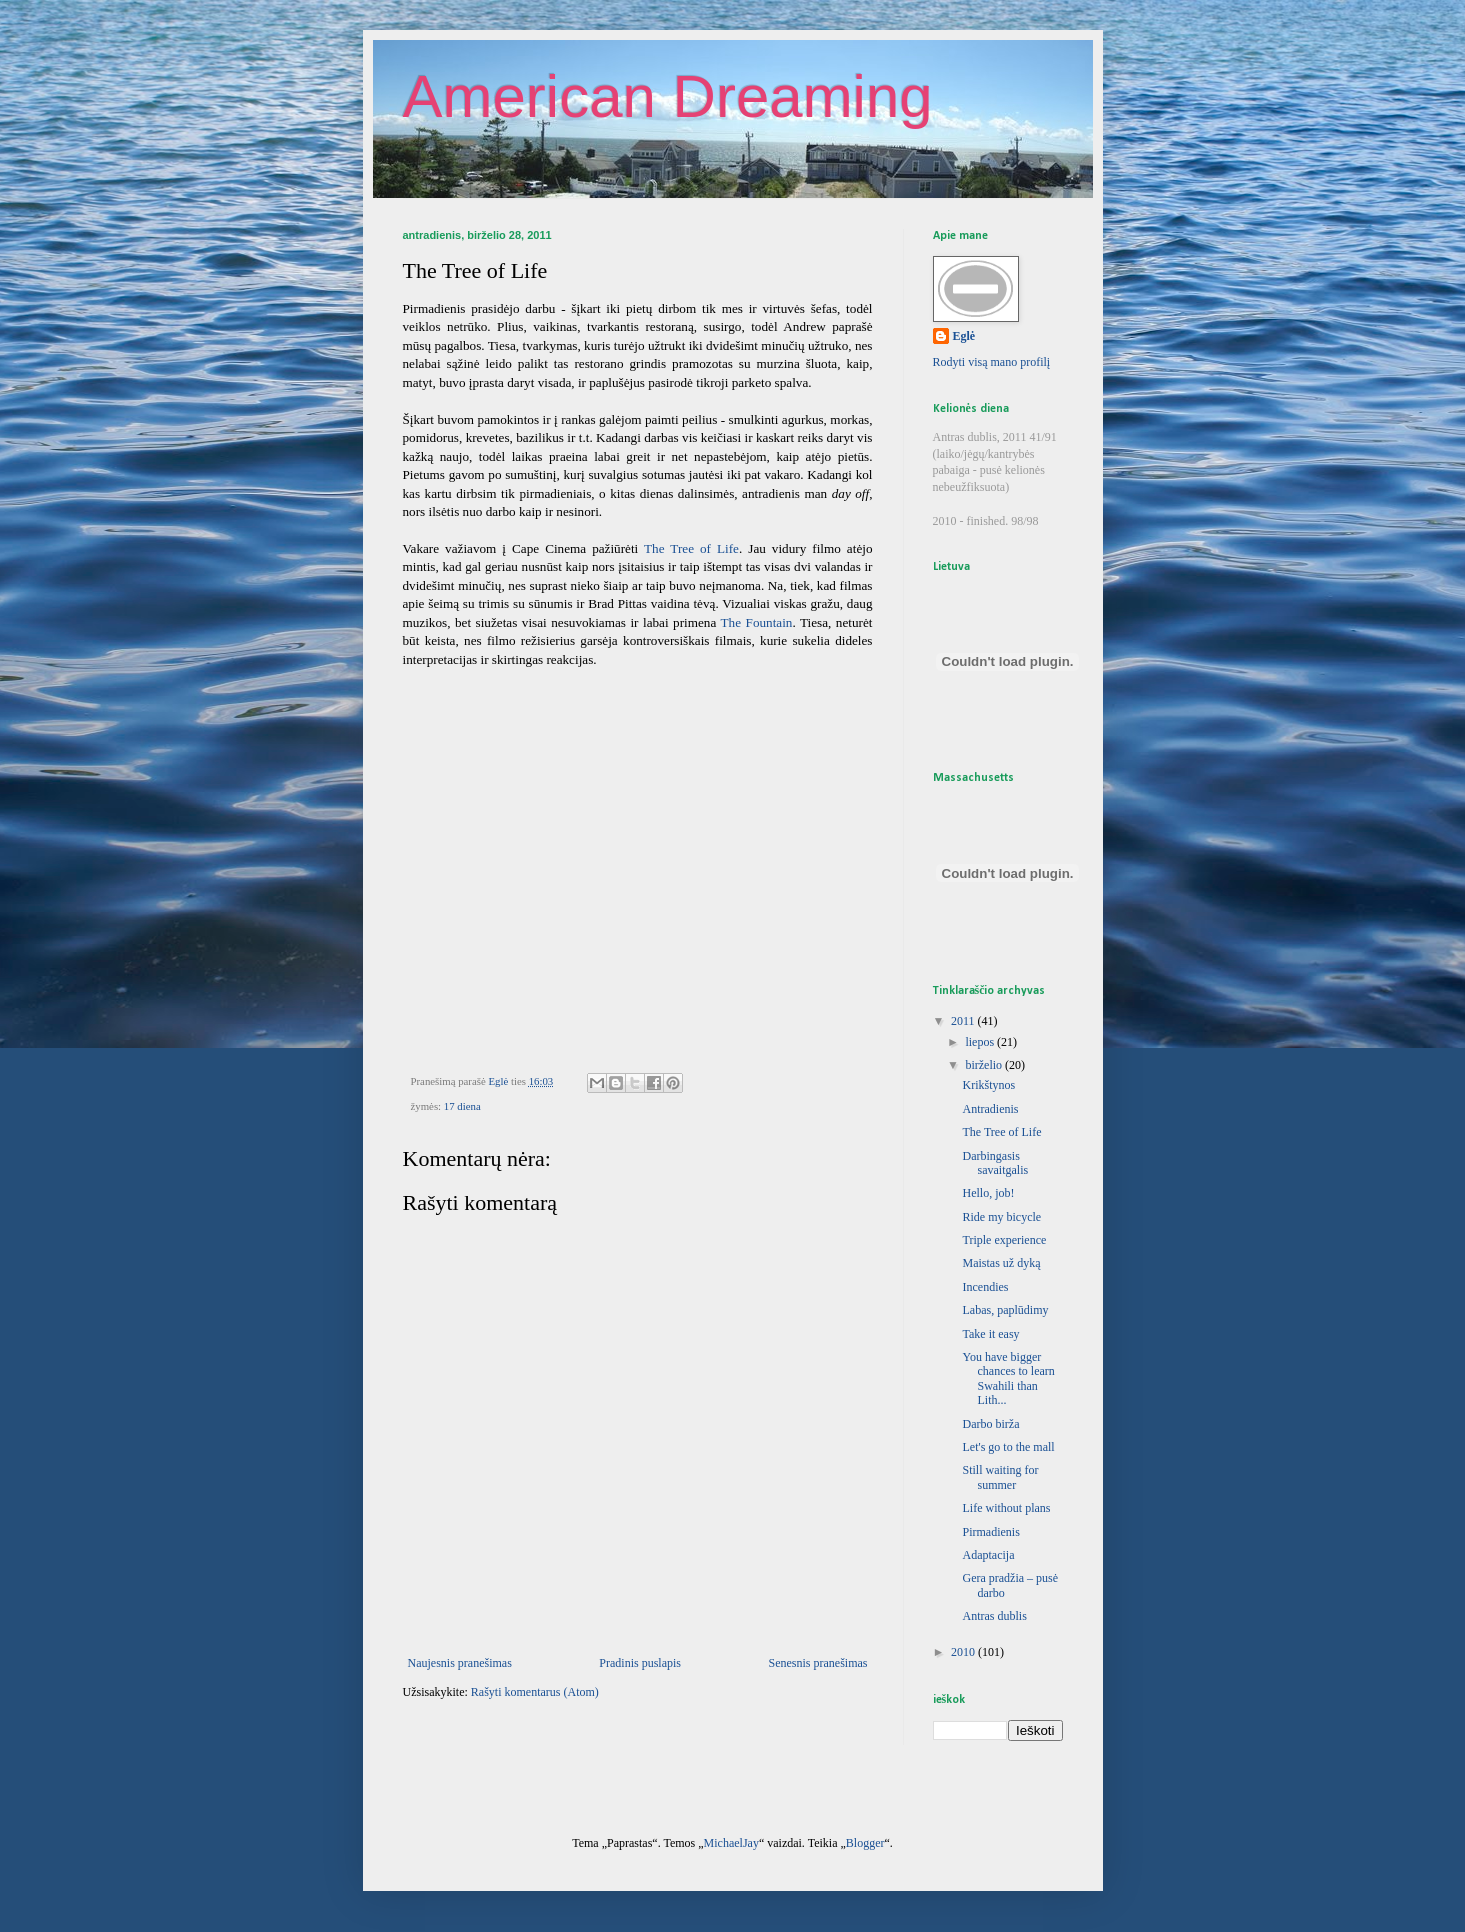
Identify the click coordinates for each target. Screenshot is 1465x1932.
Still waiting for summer (1000, 1477)
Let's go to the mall (1008, 1447)
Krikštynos (988, 1085)
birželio (985, 1065)
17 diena (462, 1106)
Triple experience (1004, 1240)
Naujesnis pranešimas (460, 1663)
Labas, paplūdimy (1005, 1310)
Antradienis (990, 1109)
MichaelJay (731, 1843)
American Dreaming (668, 96)
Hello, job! (988, 1193)
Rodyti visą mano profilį (992, 362)
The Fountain (757, 622)
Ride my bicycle (1001, 1217)
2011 (964, 1021)
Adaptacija (988, 1555)
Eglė (964, 336)
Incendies (985, 1287)
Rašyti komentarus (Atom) (535, 1692)
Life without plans (1006, 1508)
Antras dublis (994, 1616)
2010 (964, 1652)
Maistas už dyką (1001, 1263)
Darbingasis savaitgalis (995, 1163)
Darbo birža (990, 1424)
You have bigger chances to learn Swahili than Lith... (1008, 1378)
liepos (981, 1042)
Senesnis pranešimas (818, 1663)
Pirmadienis (990, 1532)
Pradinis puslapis (640, 1663)
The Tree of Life (691, 548)
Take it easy (990, 1334)
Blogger (865, 1843)
